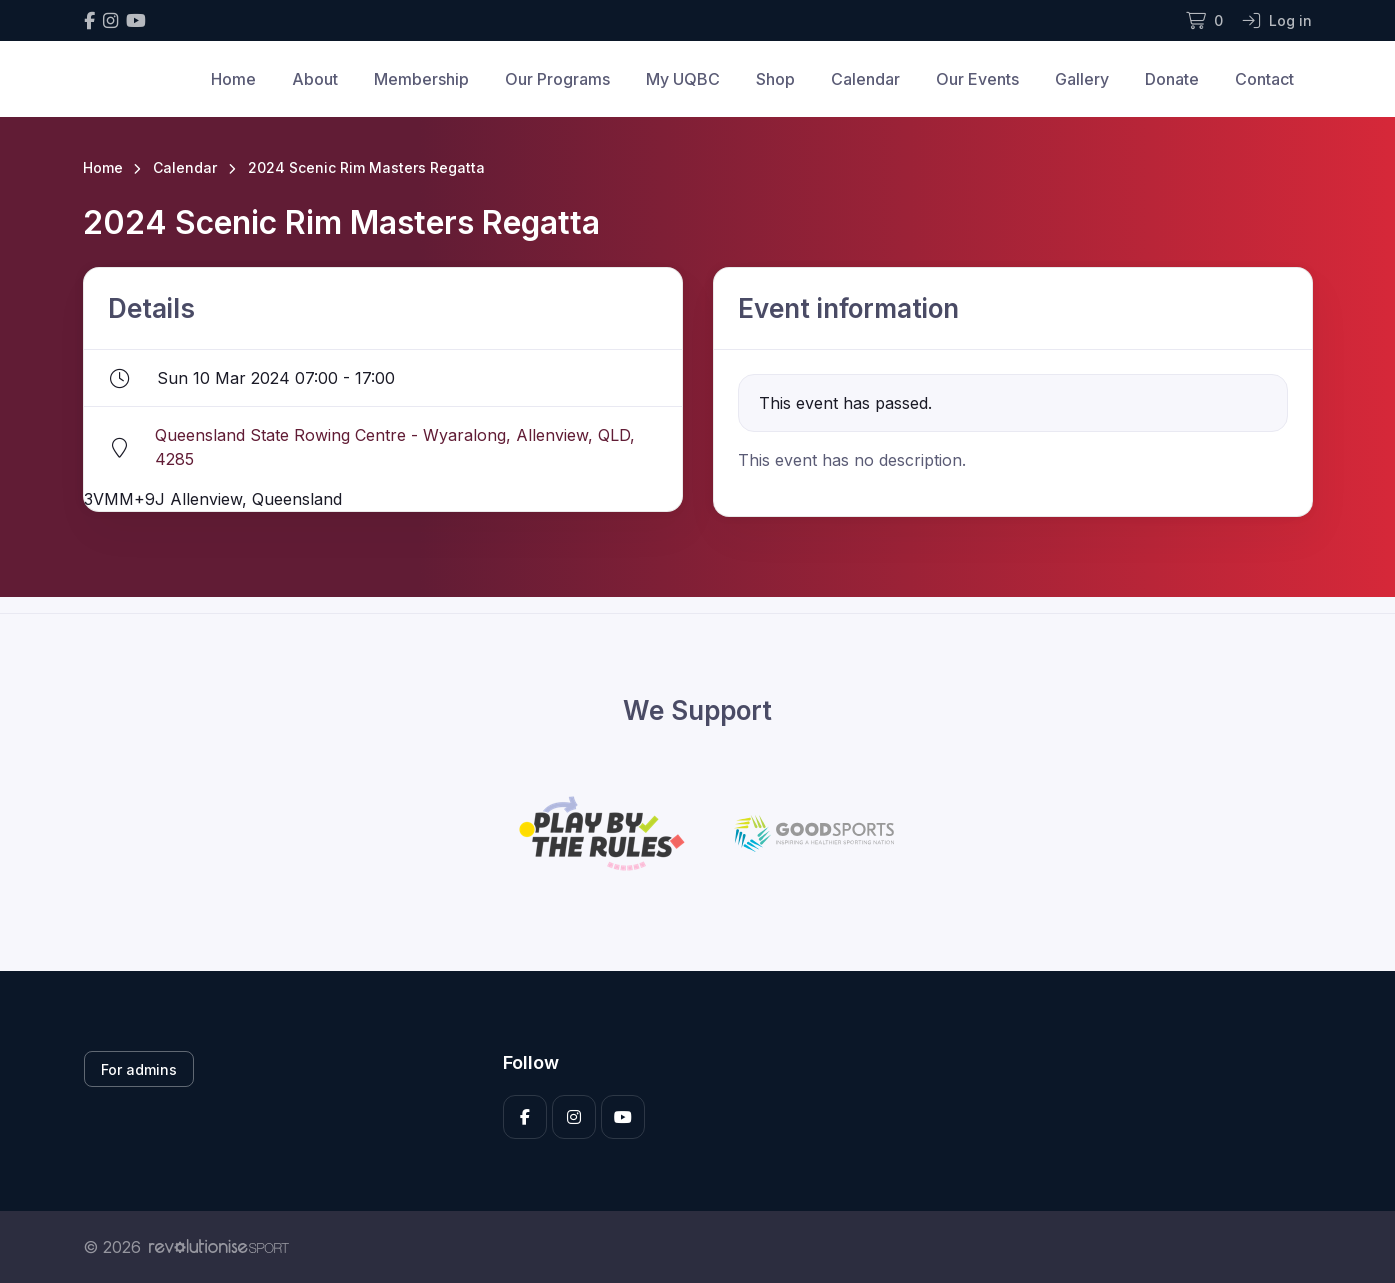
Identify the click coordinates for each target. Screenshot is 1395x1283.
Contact (1264, 79)
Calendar (865, 79)
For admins (139, 1069)
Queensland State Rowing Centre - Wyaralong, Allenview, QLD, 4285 (395, 447)
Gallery (1082, 79)
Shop (775, 79)
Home (233, 79)
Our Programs (557, 79)
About (315, 79)
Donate (1172, 79)
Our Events (977, 79)
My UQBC (683, 79)
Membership (421, 79)
